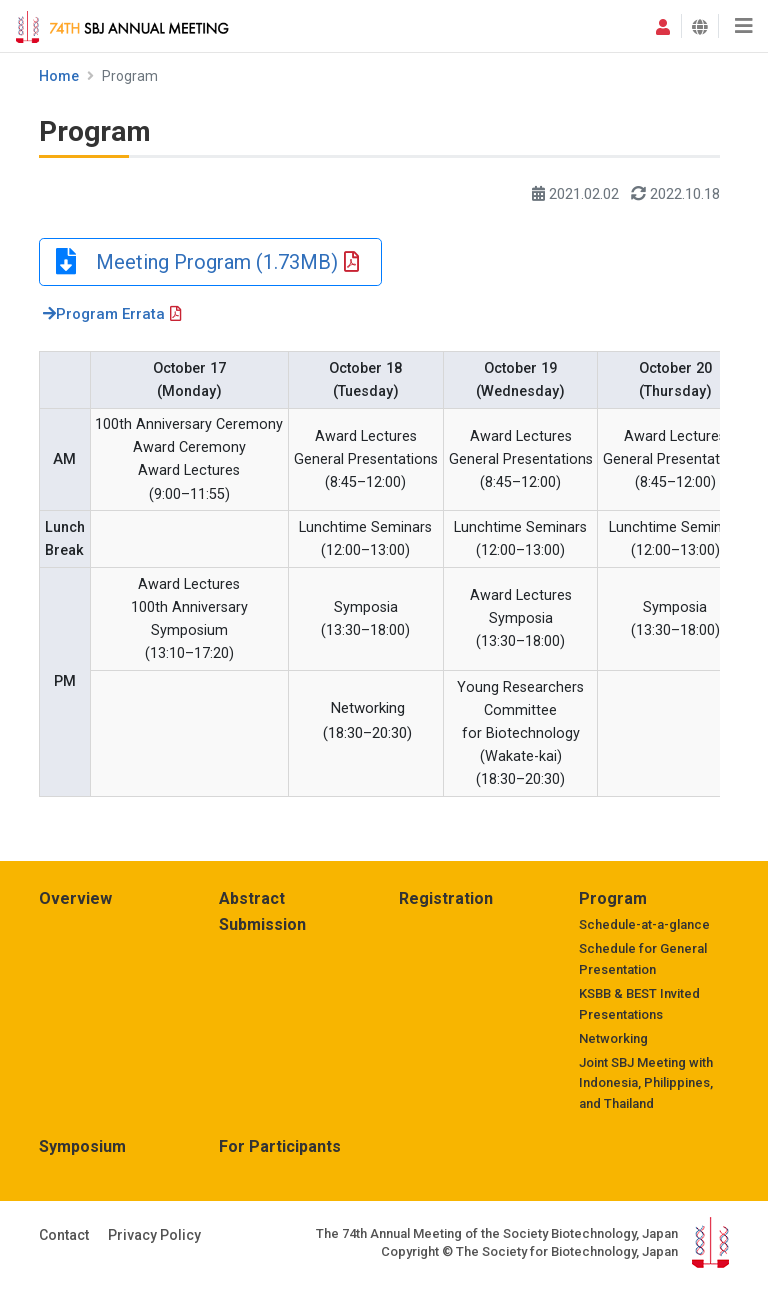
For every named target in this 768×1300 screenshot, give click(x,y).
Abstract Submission (262, 911)
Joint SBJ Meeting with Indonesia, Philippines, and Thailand (646, 1083)
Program (613, 898)
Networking (613, 1038)
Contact (64, 1235)
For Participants (280, 1146)
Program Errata (104, 314)
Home (59, 76)
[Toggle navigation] (743, 26)
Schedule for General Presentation (643, 959)
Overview (75, 898)
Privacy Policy (154, 1235)
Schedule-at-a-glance (644, 924)
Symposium (82, 1146)
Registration (446, 898)
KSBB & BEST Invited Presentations (639, 1004)
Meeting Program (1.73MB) (207, 262)
